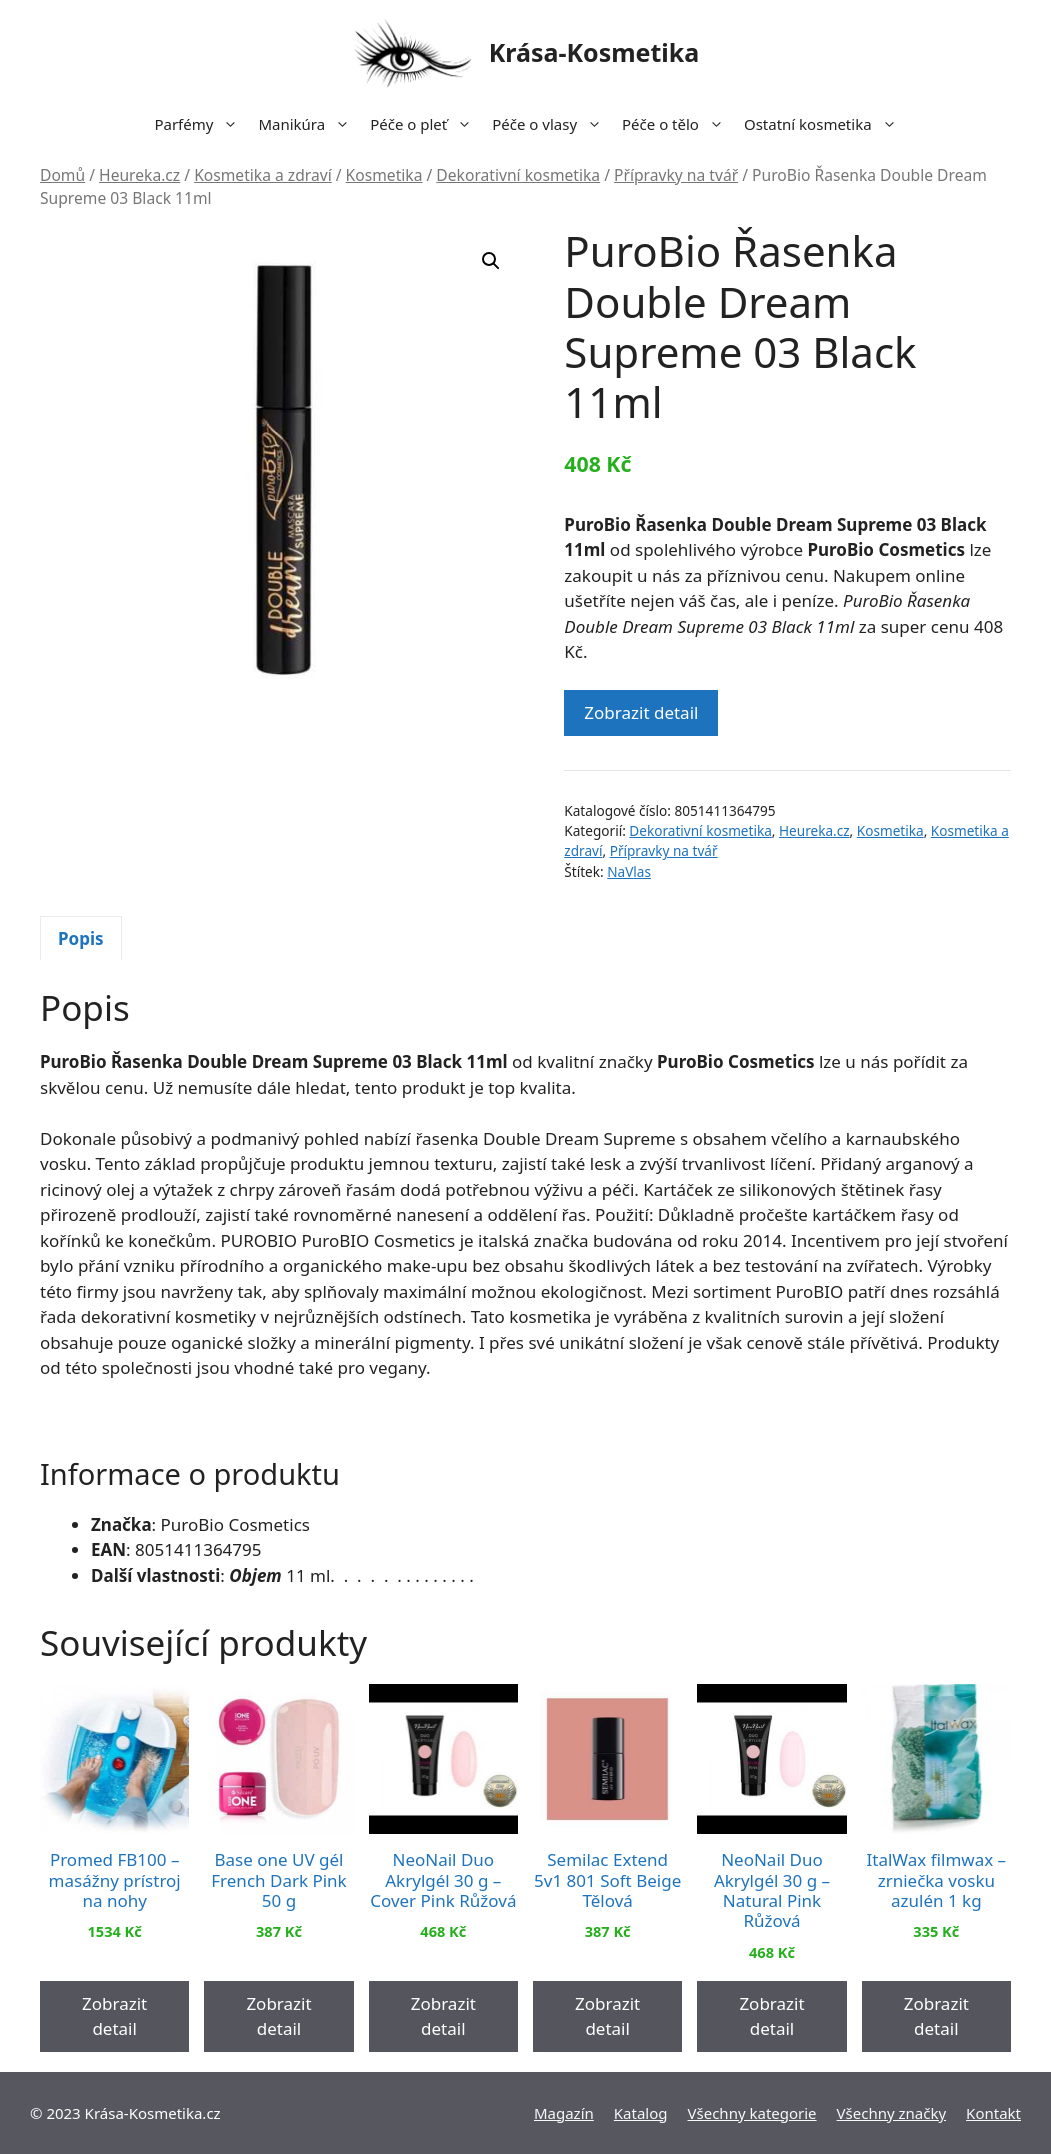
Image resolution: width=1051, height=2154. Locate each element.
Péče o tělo (678, 124)
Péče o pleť (426, 124)
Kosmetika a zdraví (263, 175)
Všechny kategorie (752, 2113)
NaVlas (629, 871)
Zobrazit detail (641, 712)
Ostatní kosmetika (825, 124)
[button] (491, 261)
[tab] (81, 938)
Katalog (641, 2113)
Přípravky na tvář (676, 175)
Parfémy (201, 124)
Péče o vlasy (552, 124)
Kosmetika (384, 175)
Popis (81, 938)
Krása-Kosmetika (594, 52)
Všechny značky (892, 2113)
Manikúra (309, 124)
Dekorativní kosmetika (518, 175)
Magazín (564, 2113)
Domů (62, 175)
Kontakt (993, 2113)
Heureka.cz (139, 175)
